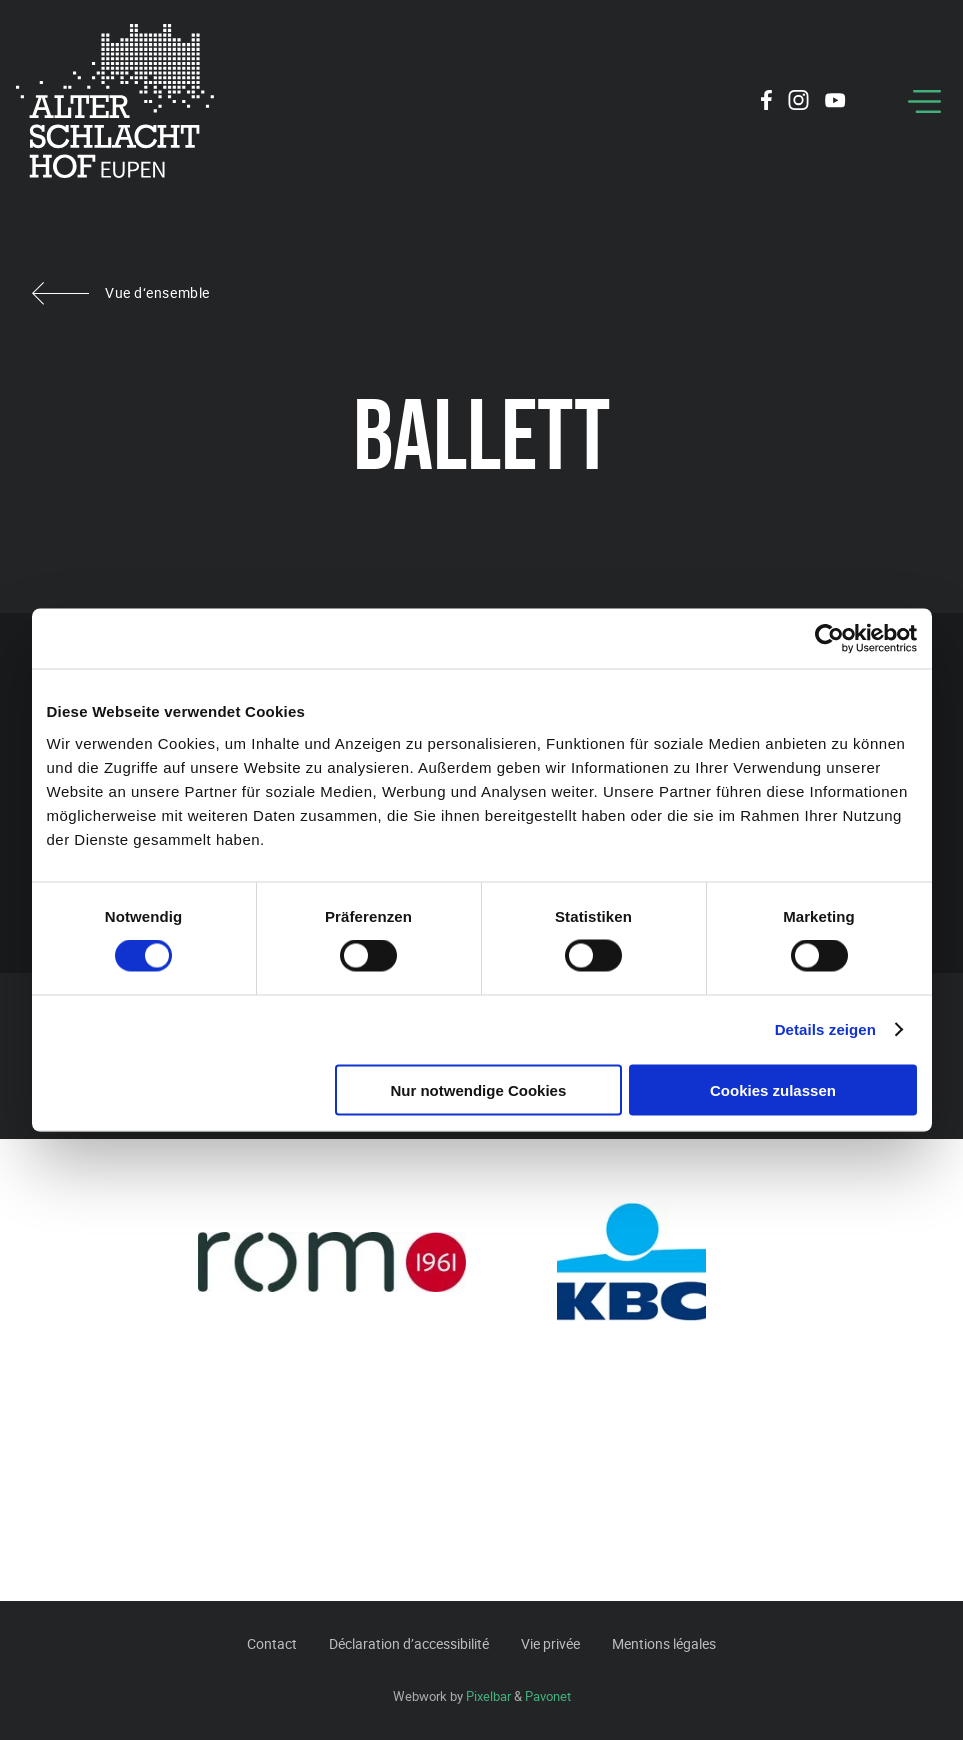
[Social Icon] (766, 103)
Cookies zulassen (773, 1089)
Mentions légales (664, 1643)
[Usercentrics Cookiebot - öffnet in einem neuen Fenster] (829, 639)
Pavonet (548, 1696)
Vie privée (550, 1643)
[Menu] (924, 101)
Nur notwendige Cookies (478, 1089)
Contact (272, 1643)
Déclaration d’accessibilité (409, 1643)
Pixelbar (488, 1696)
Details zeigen (825, 1029)
